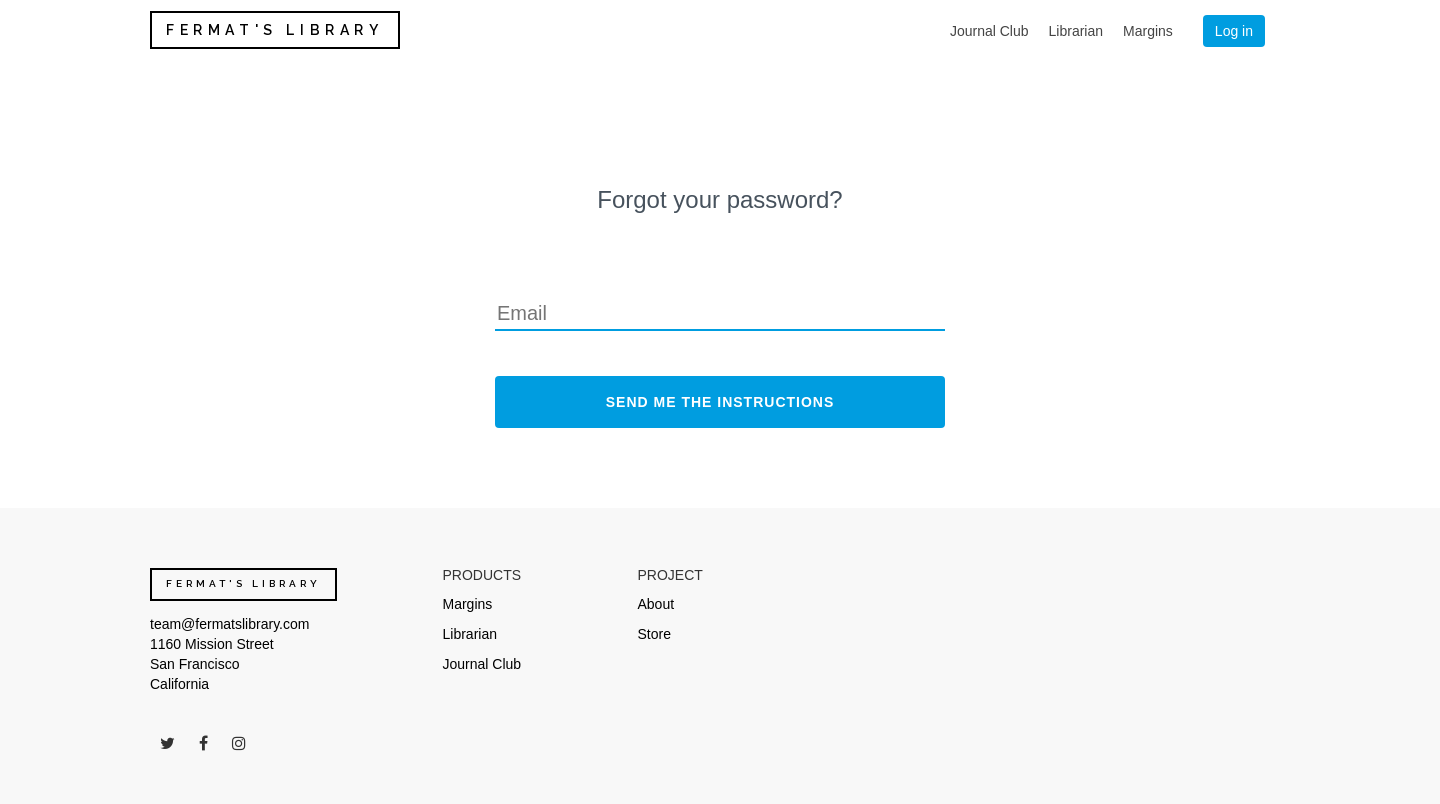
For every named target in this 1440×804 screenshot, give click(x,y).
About (656, 604)
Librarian (1076, 31)
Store (654, 634)
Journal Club (989, 31)
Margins (1148, 31)
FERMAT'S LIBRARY (275, 30)
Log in (1234, 31)
